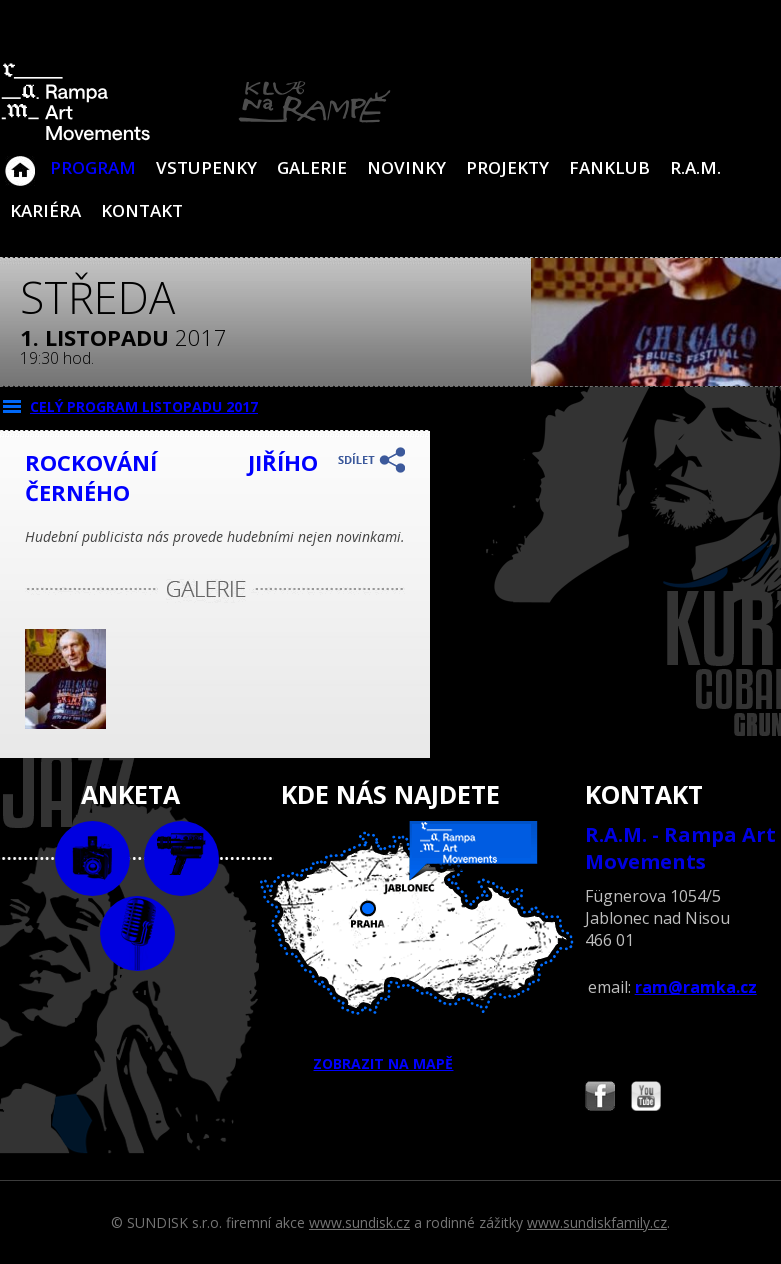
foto (92, 858)
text (137, 933)
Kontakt (142, 210)
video (181, 858)
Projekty (507, 167)
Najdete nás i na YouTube (646, 1098)
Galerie (312, 167)
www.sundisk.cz (359, 1222)
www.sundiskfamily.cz (597, 1222)
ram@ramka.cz (696, 987)
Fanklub (609, 167)
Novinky (406, 167)
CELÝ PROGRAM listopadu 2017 (144, 406)
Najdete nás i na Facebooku (600, 1098)
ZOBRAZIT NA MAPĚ (390, 947)
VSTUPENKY (206, 167)
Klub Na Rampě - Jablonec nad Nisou (20, 161)
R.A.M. (695, 167)
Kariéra (45, 210)
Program (93, 167)
